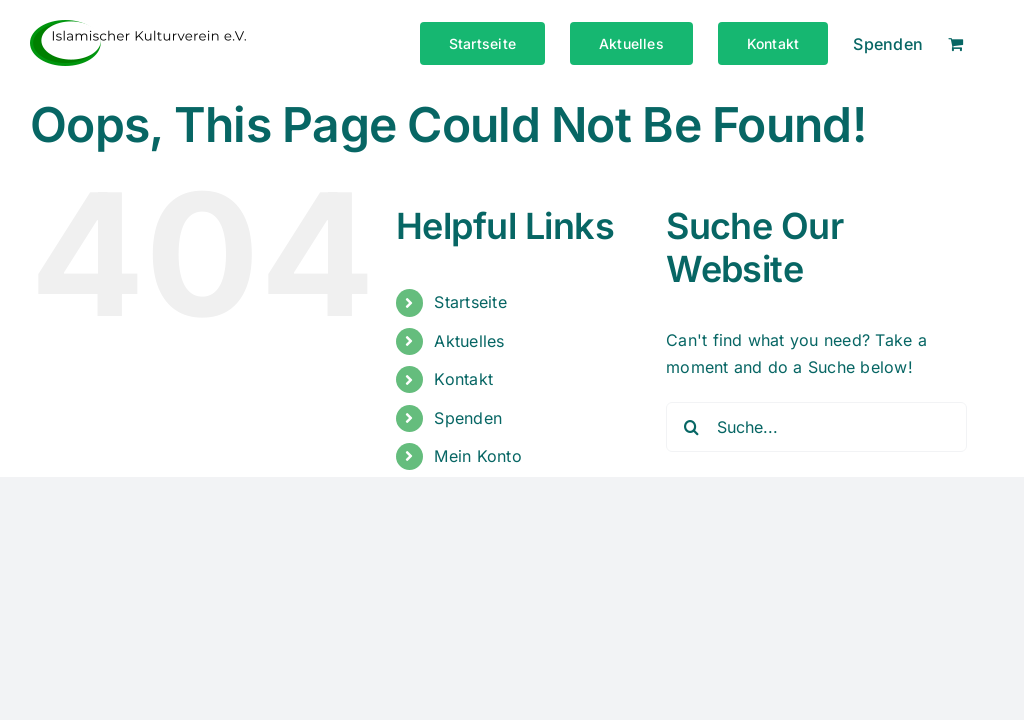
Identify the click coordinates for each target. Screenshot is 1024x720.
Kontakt (463, 379)
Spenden (468, 418)
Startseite (470, 302)
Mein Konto (477, 456)
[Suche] (691, 427)
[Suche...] (816, 427)
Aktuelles (469, 341)
